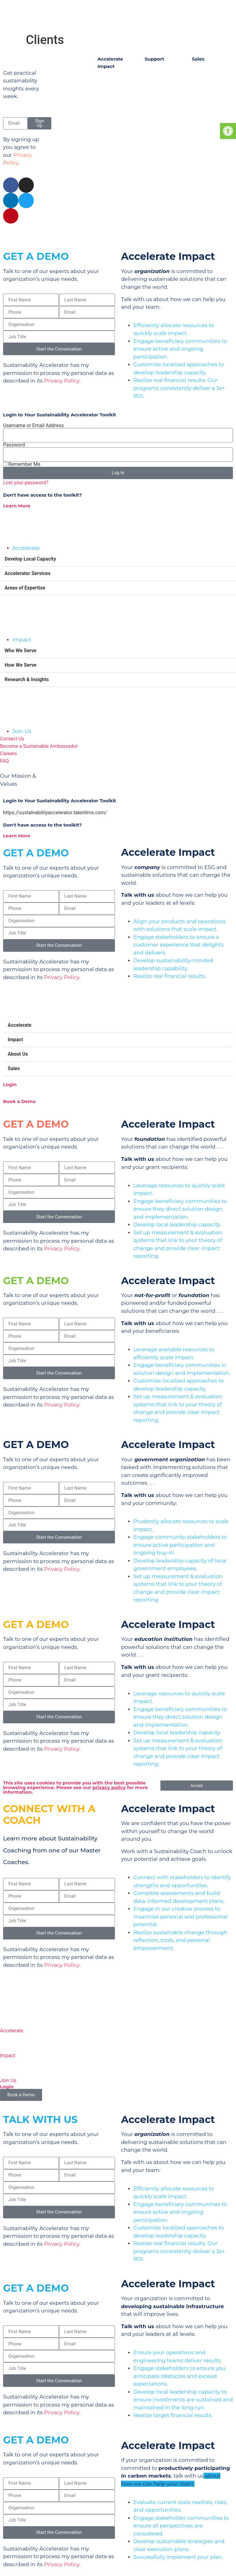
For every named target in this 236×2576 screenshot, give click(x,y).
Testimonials (113, 100)
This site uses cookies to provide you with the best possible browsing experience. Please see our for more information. (75, 1787)
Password (14, 445)
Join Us (8, 2080)
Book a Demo (19, 1101)
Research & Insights (27, 679)
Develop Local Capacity (30, 559)
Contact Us (159, 72)
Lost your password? (25, 483)
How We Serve (21, 665)
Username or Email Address (33, 425)
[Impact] (7, 2042)
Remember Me (21, 464)
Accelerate (19, 1025)
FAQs (152, 97)
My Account (160, 85)
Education (205, 109)
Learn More (16, 506)
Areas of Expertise (25, 588)
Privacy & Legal (191, 233)
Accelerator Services (27, 573)
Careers (154, 109)
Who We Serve (20, 650)
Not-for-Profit (209, 85)
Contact (158, 233)
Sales (14, 1068)
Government (208, 97)
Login (10, 1084)
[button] (118, 559)
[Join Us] (7, 2067)
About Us (18, 1054)
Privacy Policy (61, 381)
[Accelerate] (7, 2017)
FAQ (4, 761)
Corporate (205, 122)
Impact (15, 1039)
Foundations (208, 72)
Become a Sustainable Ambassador (39, 746)
